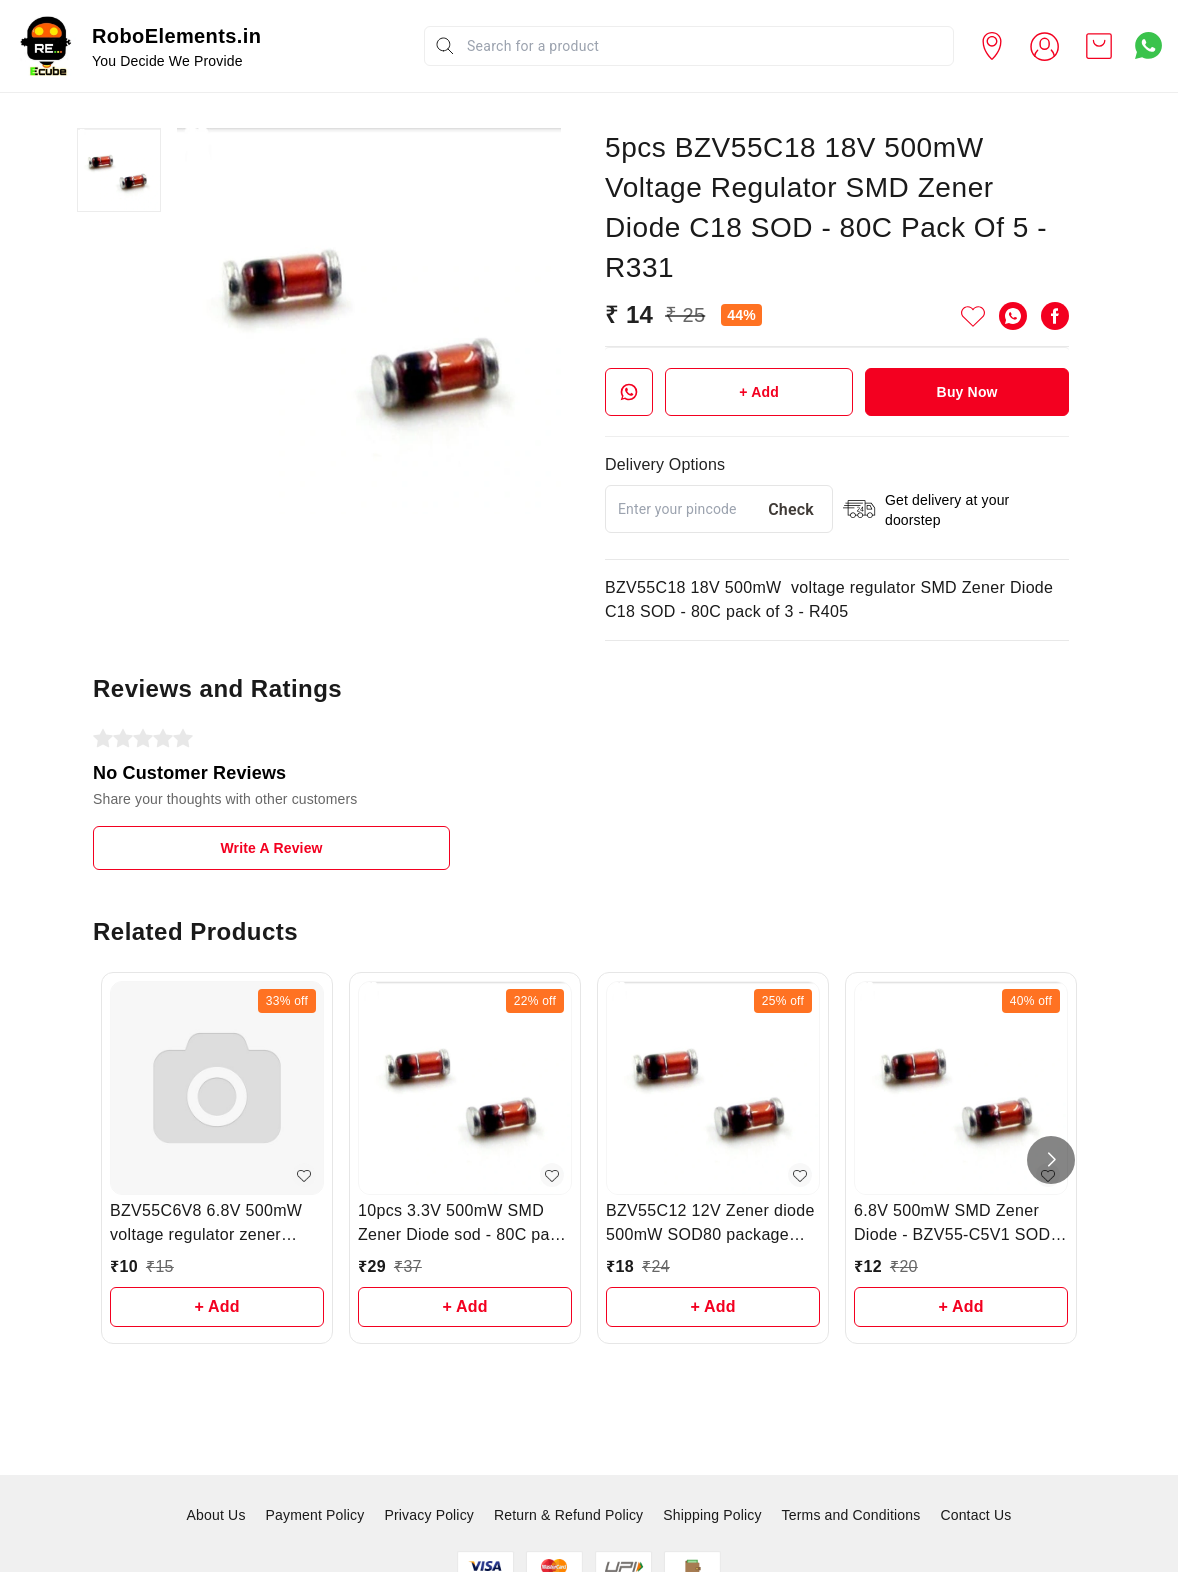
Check (791, 509)
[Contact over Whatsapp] (1148, 45)
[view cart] (1099, 46)
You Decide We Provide (167, 61)
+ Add (759, 392)
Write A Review (271, 848)
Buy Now (967, 392)
